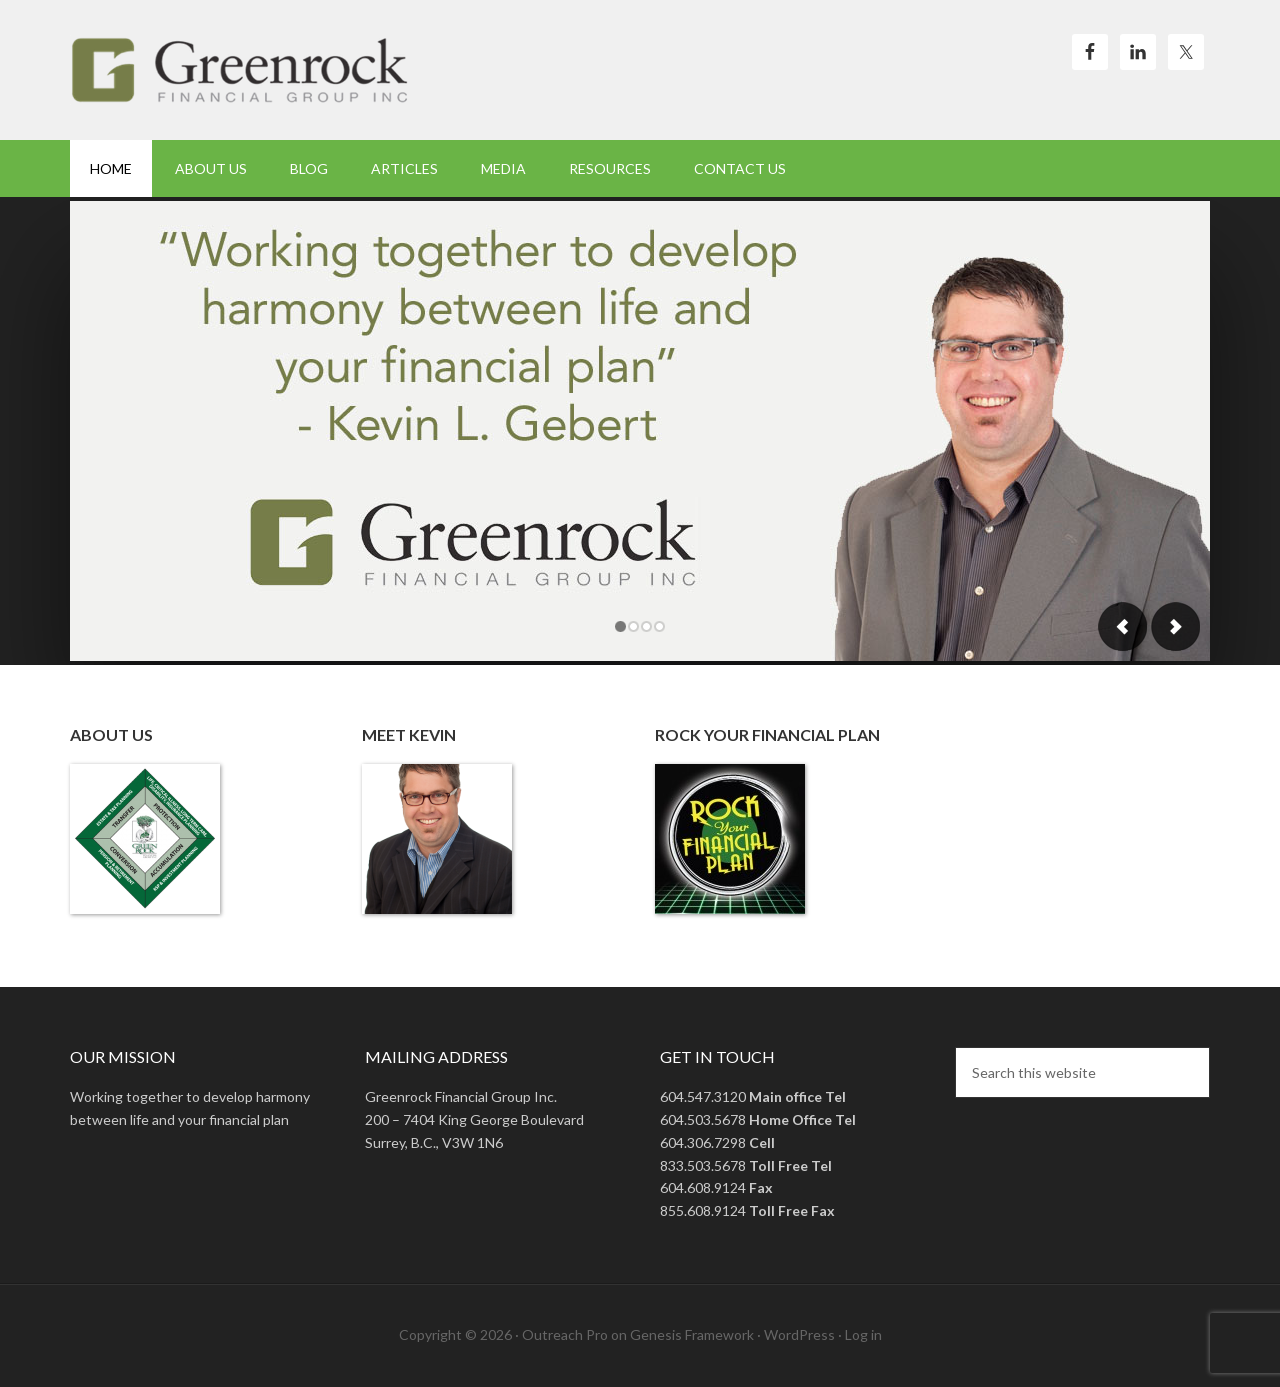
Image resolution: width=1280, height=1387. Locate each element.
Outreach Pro (565, 1334)
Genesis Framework (692, 1334)
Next (1175, 626)
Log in (863, 1334)
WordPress (799, 1334)
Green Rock (240, 70)
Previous (1123, 626)
